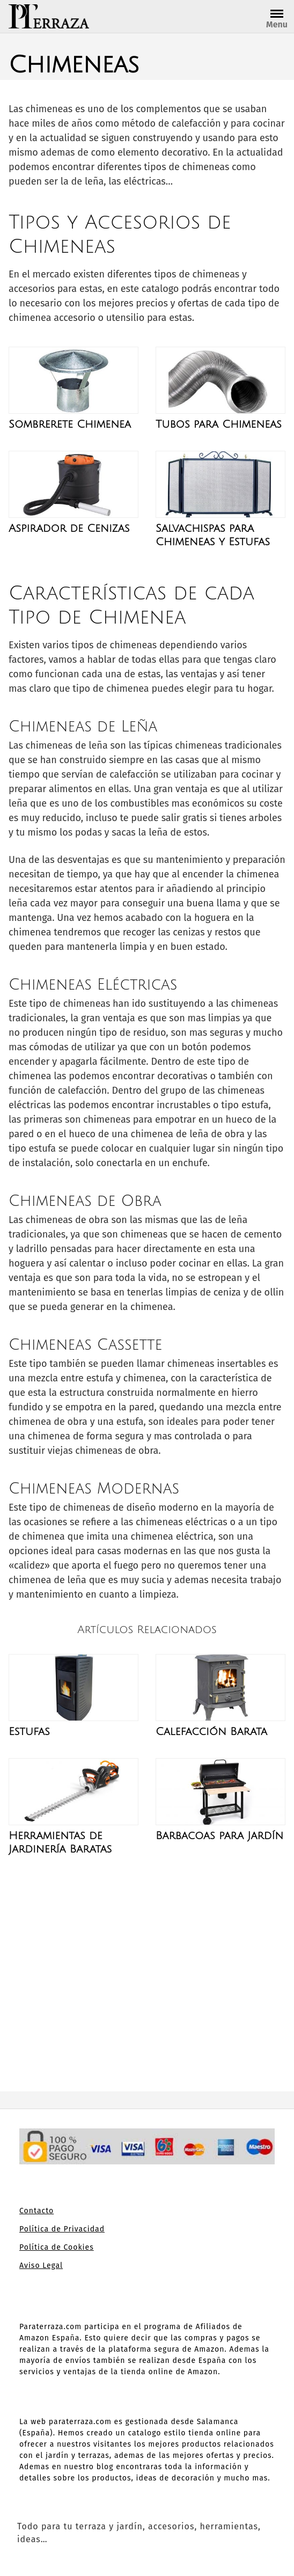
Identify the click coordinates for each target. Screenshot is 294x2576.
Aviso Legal (41, 2265)
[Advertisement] (147, 1972)
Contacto (36, 2210)
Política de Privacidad (62, 2229)
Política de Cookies (56, 2247)
